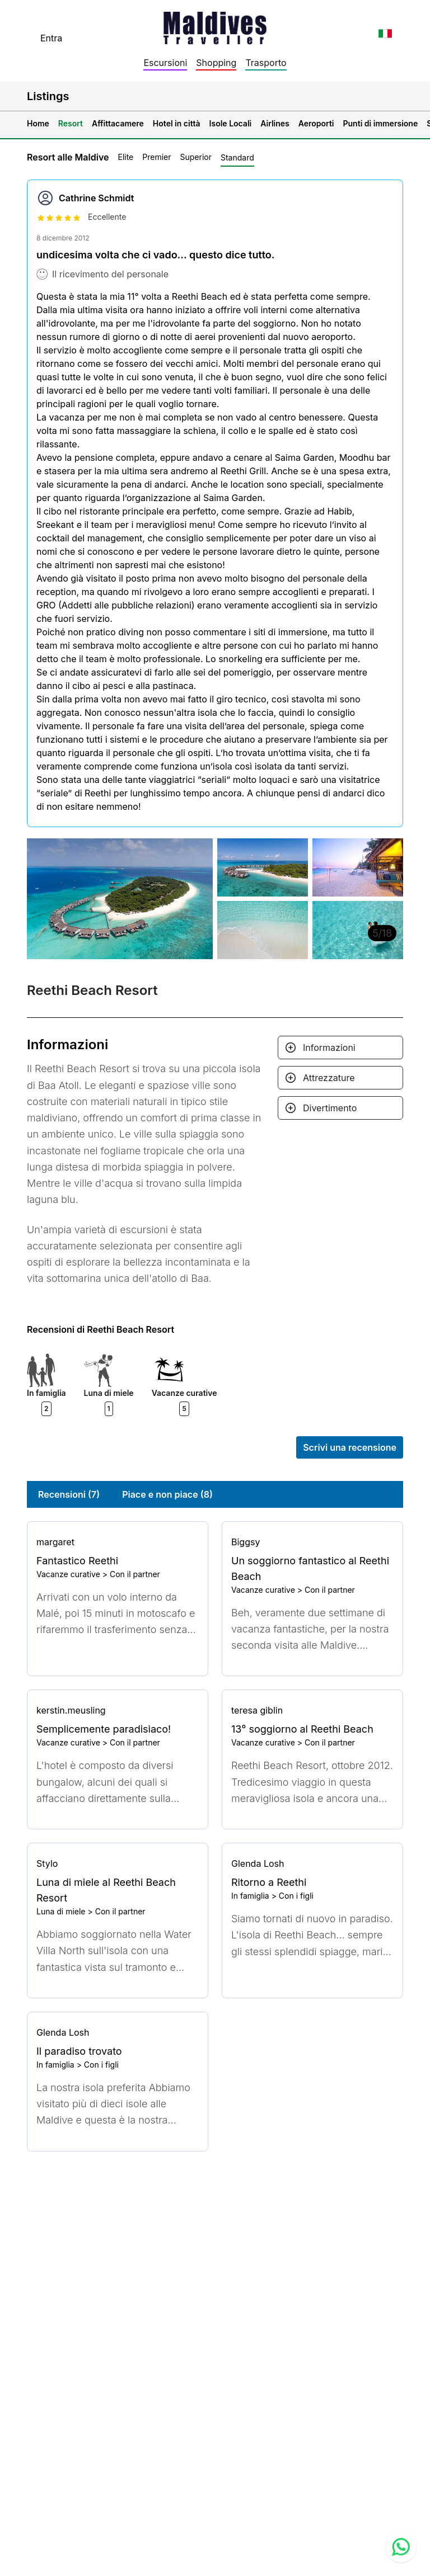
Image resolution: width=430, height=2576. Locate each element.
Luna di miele (61, 1911)
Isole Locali (230, 123)
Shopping (216, 62)
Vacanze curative (68, 1574)
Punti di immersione (380, 123)
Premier (156, 157)
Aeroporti (316, 123)
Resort (70, 123)
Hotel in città (176, 123)
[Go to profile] (117, 1542)
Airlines (274, 123)
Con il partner (135, 1574)
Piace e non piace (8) (167, 1494)
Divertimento (330, 1108)
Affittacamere (118, 123)
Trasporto (265, 62)
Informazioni (329, 1047)
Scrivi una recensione (349, 1447)
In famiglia (250, 1895)
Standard (237, 157)
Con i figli (296, 1895)
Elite (125, 157)
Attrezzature (328, 1077)
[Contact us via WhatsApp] (401, 2547)
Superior (196, 157)
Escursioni (165, 62)
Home (38, 123)
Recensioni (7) (69, 1494)
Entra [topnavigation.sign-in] (51, 38)
